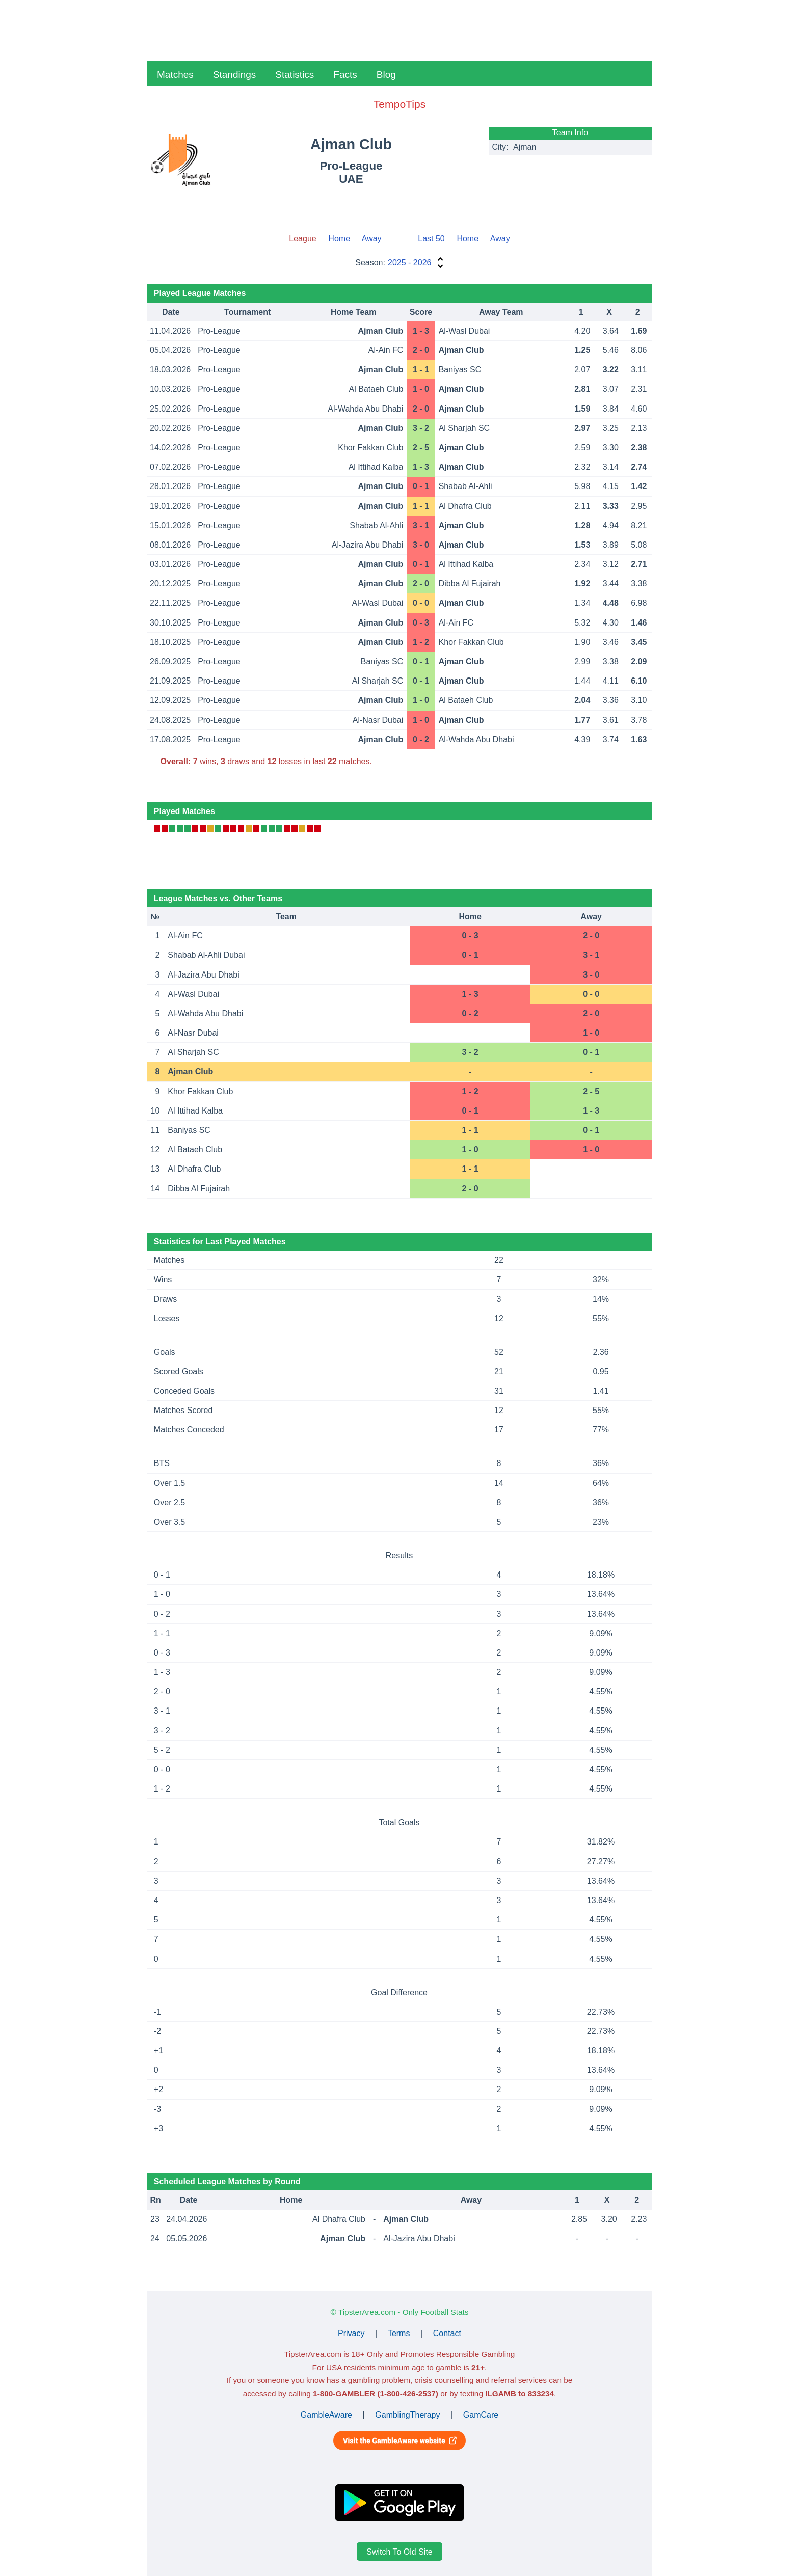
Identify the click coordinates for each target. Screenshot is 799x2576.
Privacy (351, 2333)
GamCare (480, 2414)
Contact (447, 2333)
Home (339, 238)
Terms (399, 2333)
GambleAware (326, 2414)
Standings (234, 74)
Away (372, 238)
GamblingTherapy (407, 2414)
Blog (386, 74)
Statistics (294, 74)
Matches (175, 74)
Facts (345, 74)
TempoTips (399, 104)
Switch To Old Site (399, 2551)
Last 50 (431, 238)
